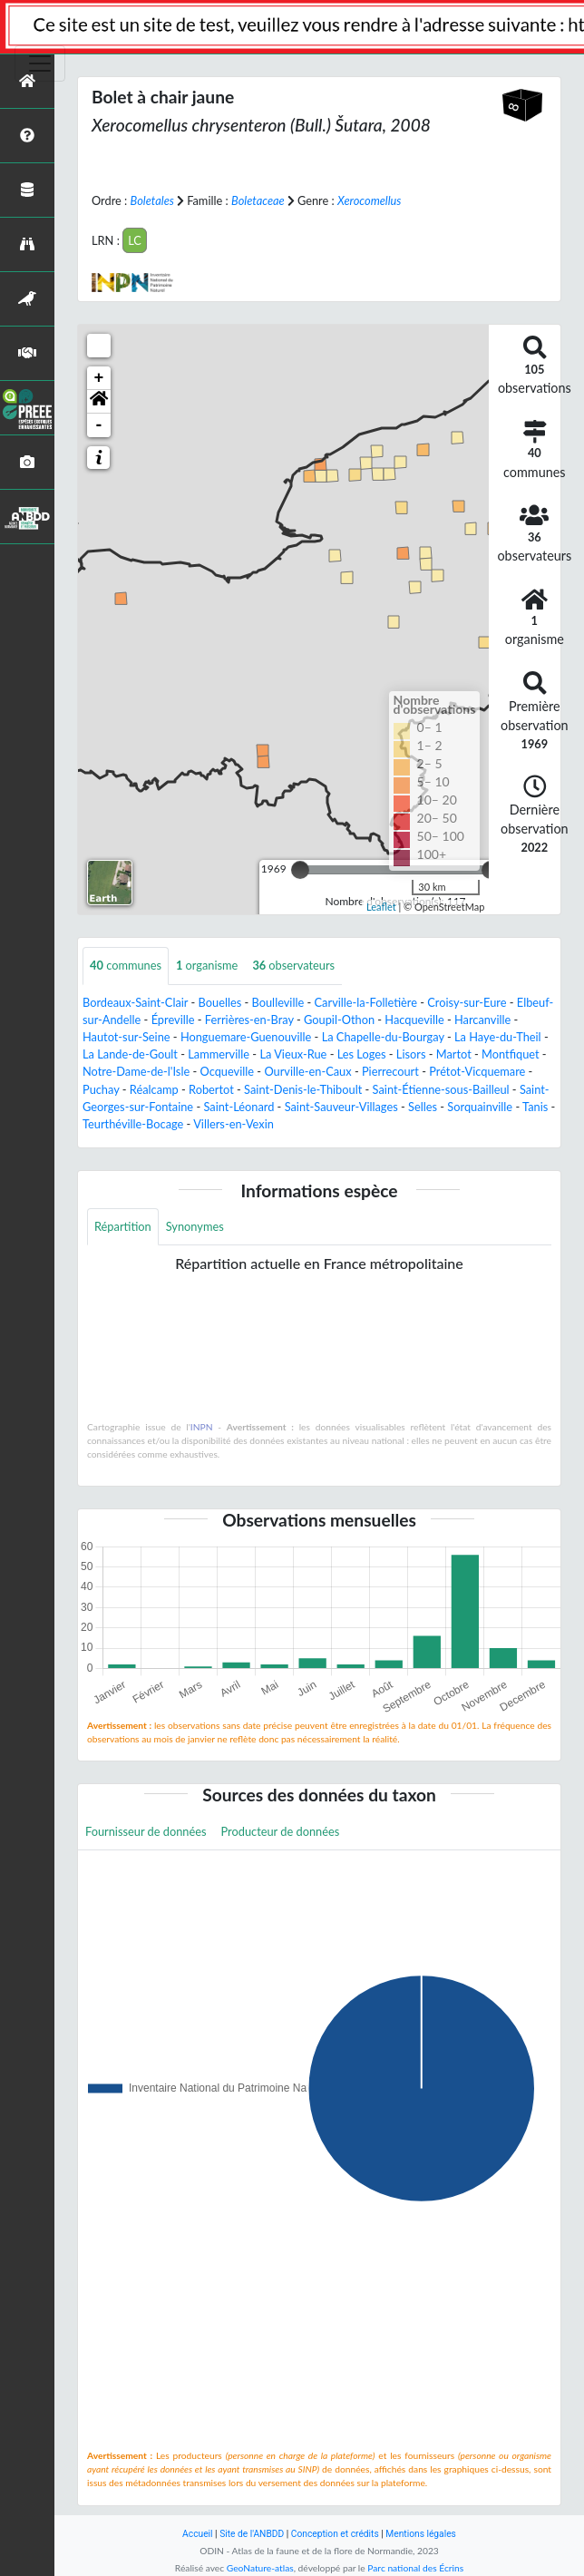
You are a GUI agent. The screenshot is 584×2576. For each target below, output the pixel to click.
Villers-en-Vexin (233, 1124)
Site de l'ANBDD (251, 2534)
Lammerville (218, 1054)
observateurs (293, 965)
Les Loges (361, 1054)
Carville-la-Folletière (366, 1002)
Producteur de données (280, 1831)
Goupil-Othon (339, 1019)
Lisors (411, 1054)
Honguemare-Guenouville (245, 1036)
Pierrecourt (390, 1071)
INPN (201, 1426)
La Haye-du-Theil (497, 1036)
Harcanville (482, 1019)
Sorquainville (479, 1106)
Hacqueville (413, 1019)
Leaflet (381, 906)
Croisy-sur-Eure (466, 1002)
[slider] (300, 870)
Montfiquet (511, 1054)
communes (125, 965)
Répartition (122, 1226)
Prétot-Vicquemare (477, 1071)
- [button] (99, 425)
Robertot (211, 1089)
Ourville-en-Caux (307, 1071)
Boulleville (278, 1002)
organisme (207, 965)
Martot (454, 1054)
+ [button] (99, 378)
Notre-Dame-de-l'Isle (136, 1071)
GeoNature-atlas (260, 2567)
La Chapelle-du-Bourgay (383, 1036)
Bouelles (220, 1002)
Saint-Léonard (238, 1106)
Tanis (535, 1106)
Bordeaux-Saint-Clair (135, 1002)
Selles (422, 1106)
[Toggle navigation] (40, 63)
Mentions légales (420, 2534)
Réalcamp (154, 1089)
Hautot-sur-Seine (126, 1036)
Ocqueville (227, 1071)
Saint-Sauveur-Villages (341, 1106)
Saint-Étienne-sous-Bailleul (441, 1089)
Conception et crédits (335, 2534)
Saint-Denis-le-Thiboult (303, 1089)
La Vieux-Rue (292, 1054)
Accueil (197, 2534)
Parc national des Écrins (415, 2567)
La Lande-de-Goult (130, 1054)
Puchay (101, 1089)
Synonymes (195, 1226)
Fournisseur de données (146, 1831)
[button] (99, 402)
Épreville (173, 1019)
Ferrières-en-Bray (249, 1019)
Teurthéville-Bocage (133, 1124)
